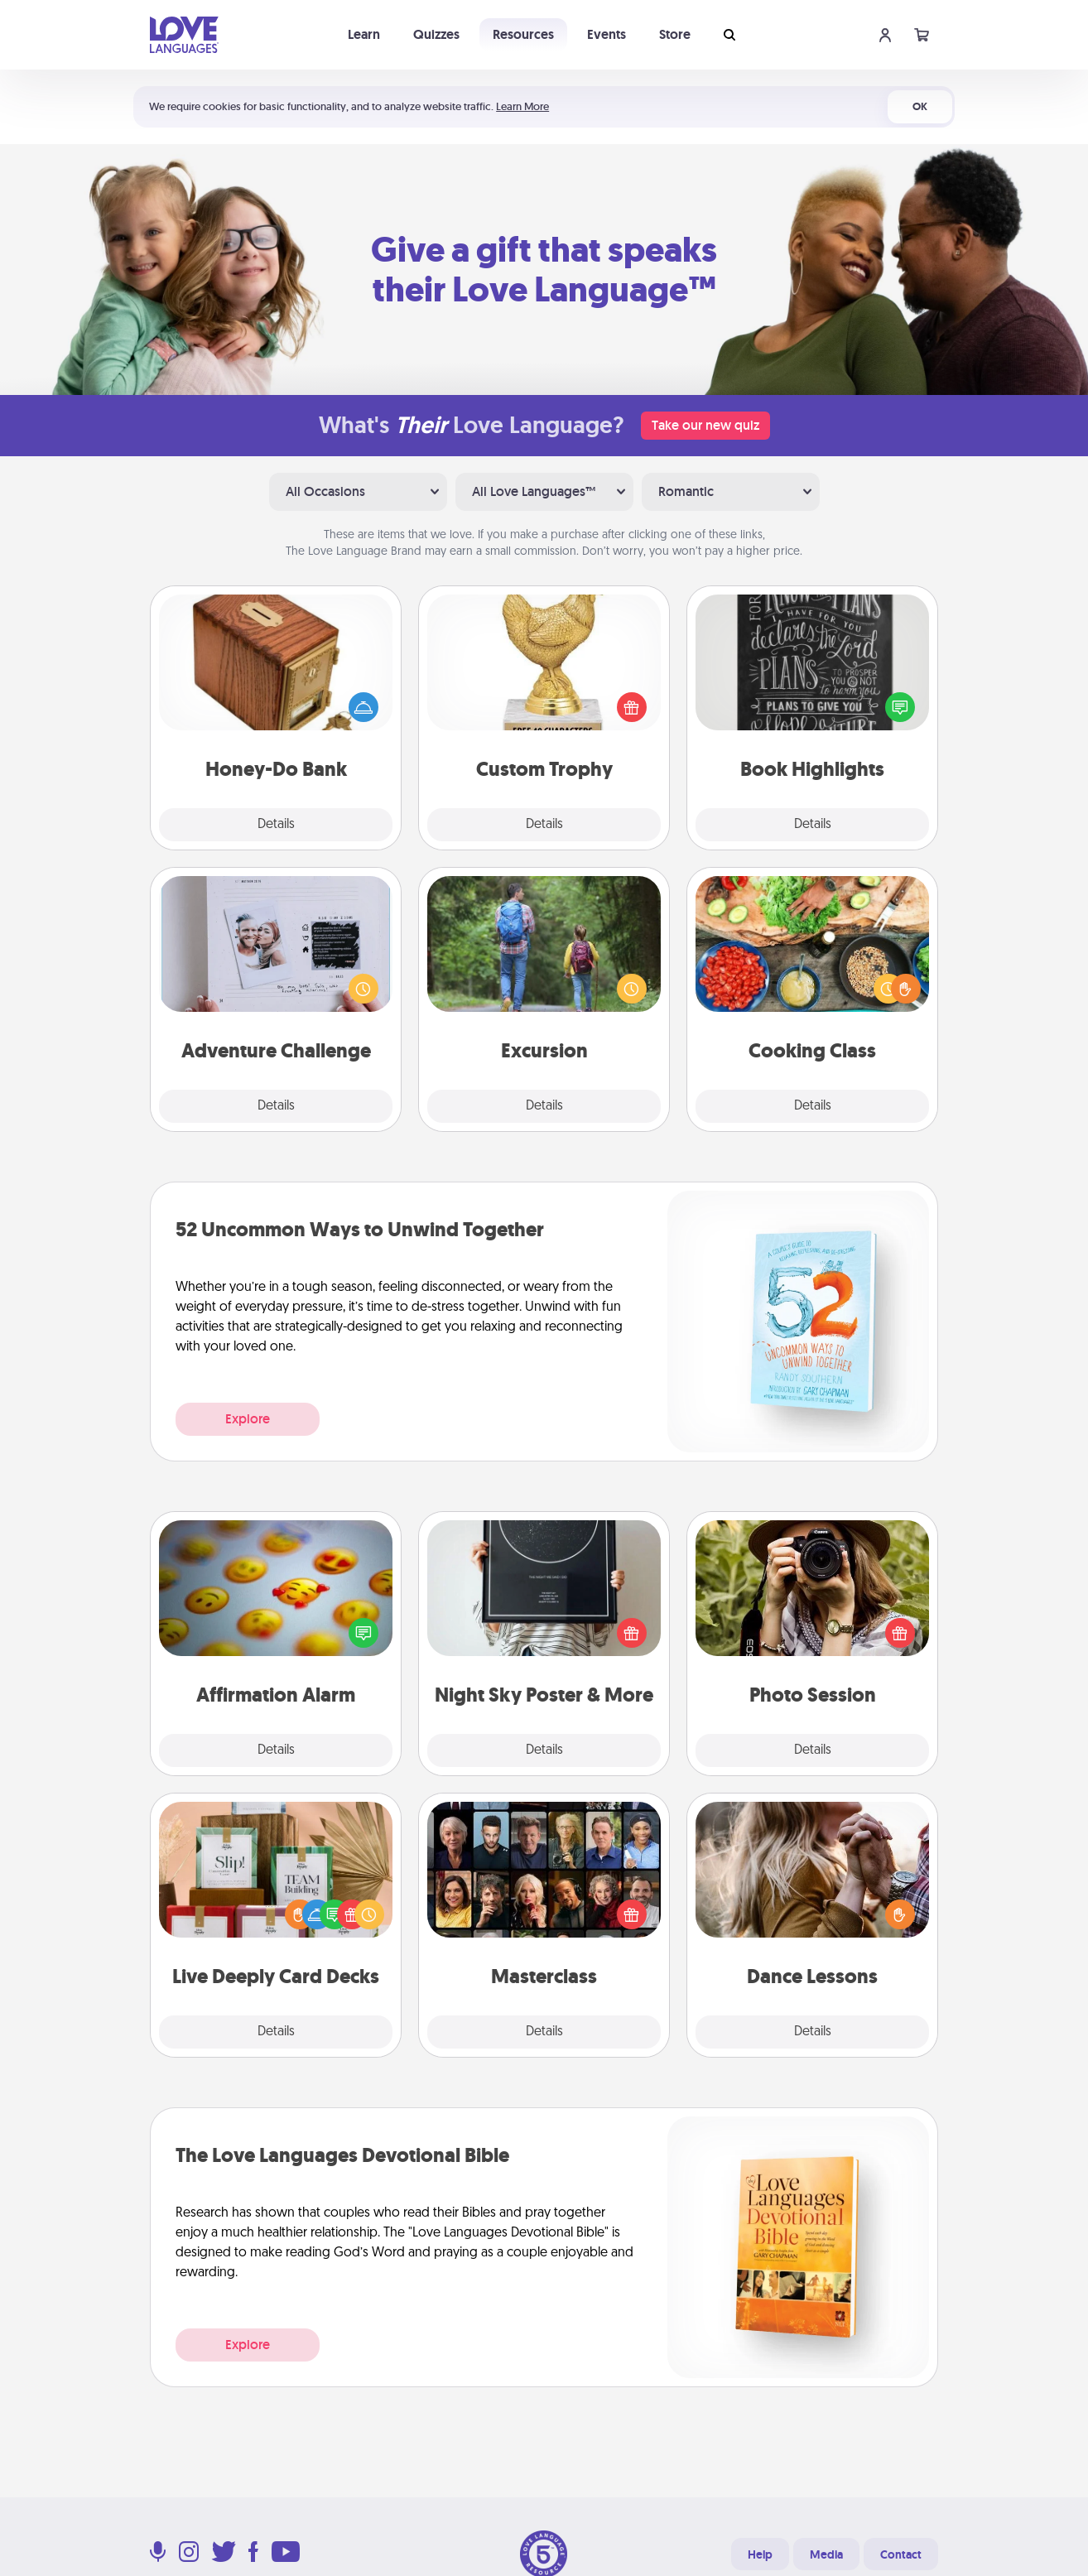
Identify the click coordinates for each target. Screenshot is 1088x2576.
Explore (247, 1419)
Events (606, 34)
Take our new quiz (705, 425)
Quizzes (436, 34)
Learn (364, 34)
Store (675, 34)
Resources (523, 34)
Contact (901, 2554)
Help (760, 2554)
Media (826, 2554)
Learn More (522, 106)
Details (276, 824)
